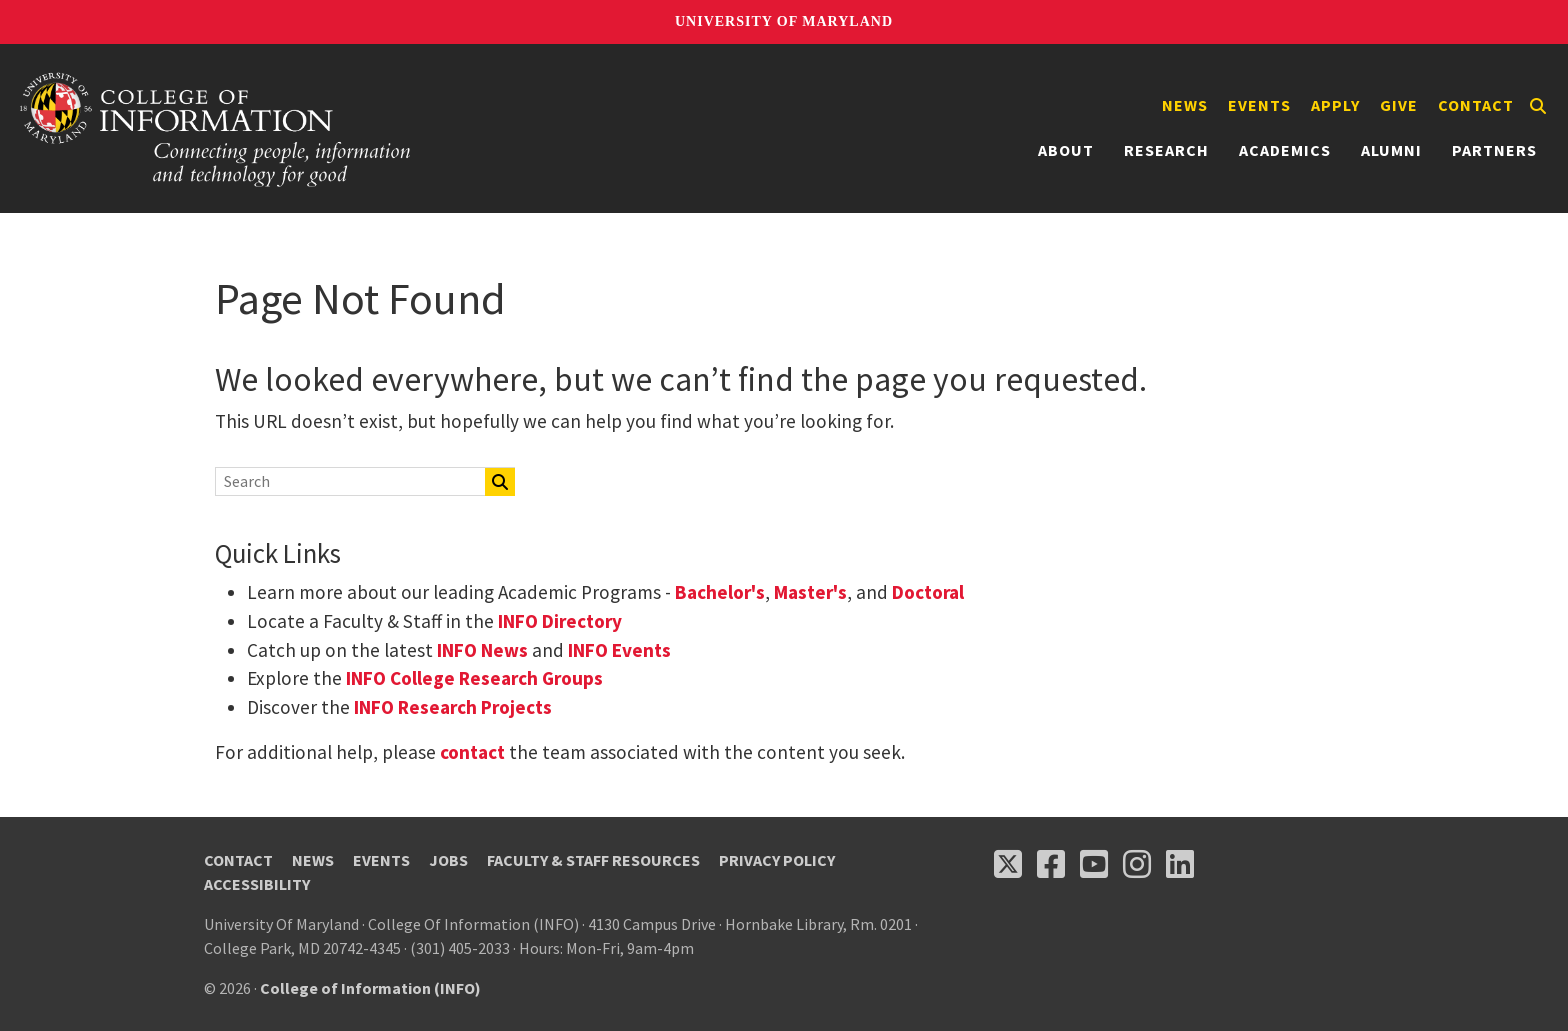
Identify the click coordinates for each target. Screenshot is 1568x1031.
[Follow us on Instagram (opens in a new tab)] (1137, 864)
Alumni (1391, 150)
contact (472, 752)
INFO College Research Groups (472, 678)
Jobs (448, 860)
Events (1259, 105)
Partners (1494, 150)
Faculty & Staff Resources (593, 860)
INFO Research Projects (453, 707)
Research (1166, 150)
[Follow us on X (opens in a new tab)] (1008, 864)
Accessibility (257, 884)
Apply (1335, 105)
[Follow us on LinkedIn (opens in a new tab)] (1180, 864)
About (1066, 150)
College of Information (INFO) (370, 988)
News (1185, 105)
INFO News (482, 650)
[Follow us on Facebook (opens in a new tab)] (1051, 864)
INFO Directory (560, 621)
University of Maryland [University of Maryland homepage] (784, 21)
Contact (1476, 105)
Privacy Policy (777, 860)
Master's (810, 592)
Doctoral (928, 592)
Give (1399, 105)
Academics (1285, 150)
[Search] (1538, 106)
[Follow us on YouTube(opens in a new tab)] (1094, 864)
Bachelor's (720, 592)
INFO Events (619, 650)
